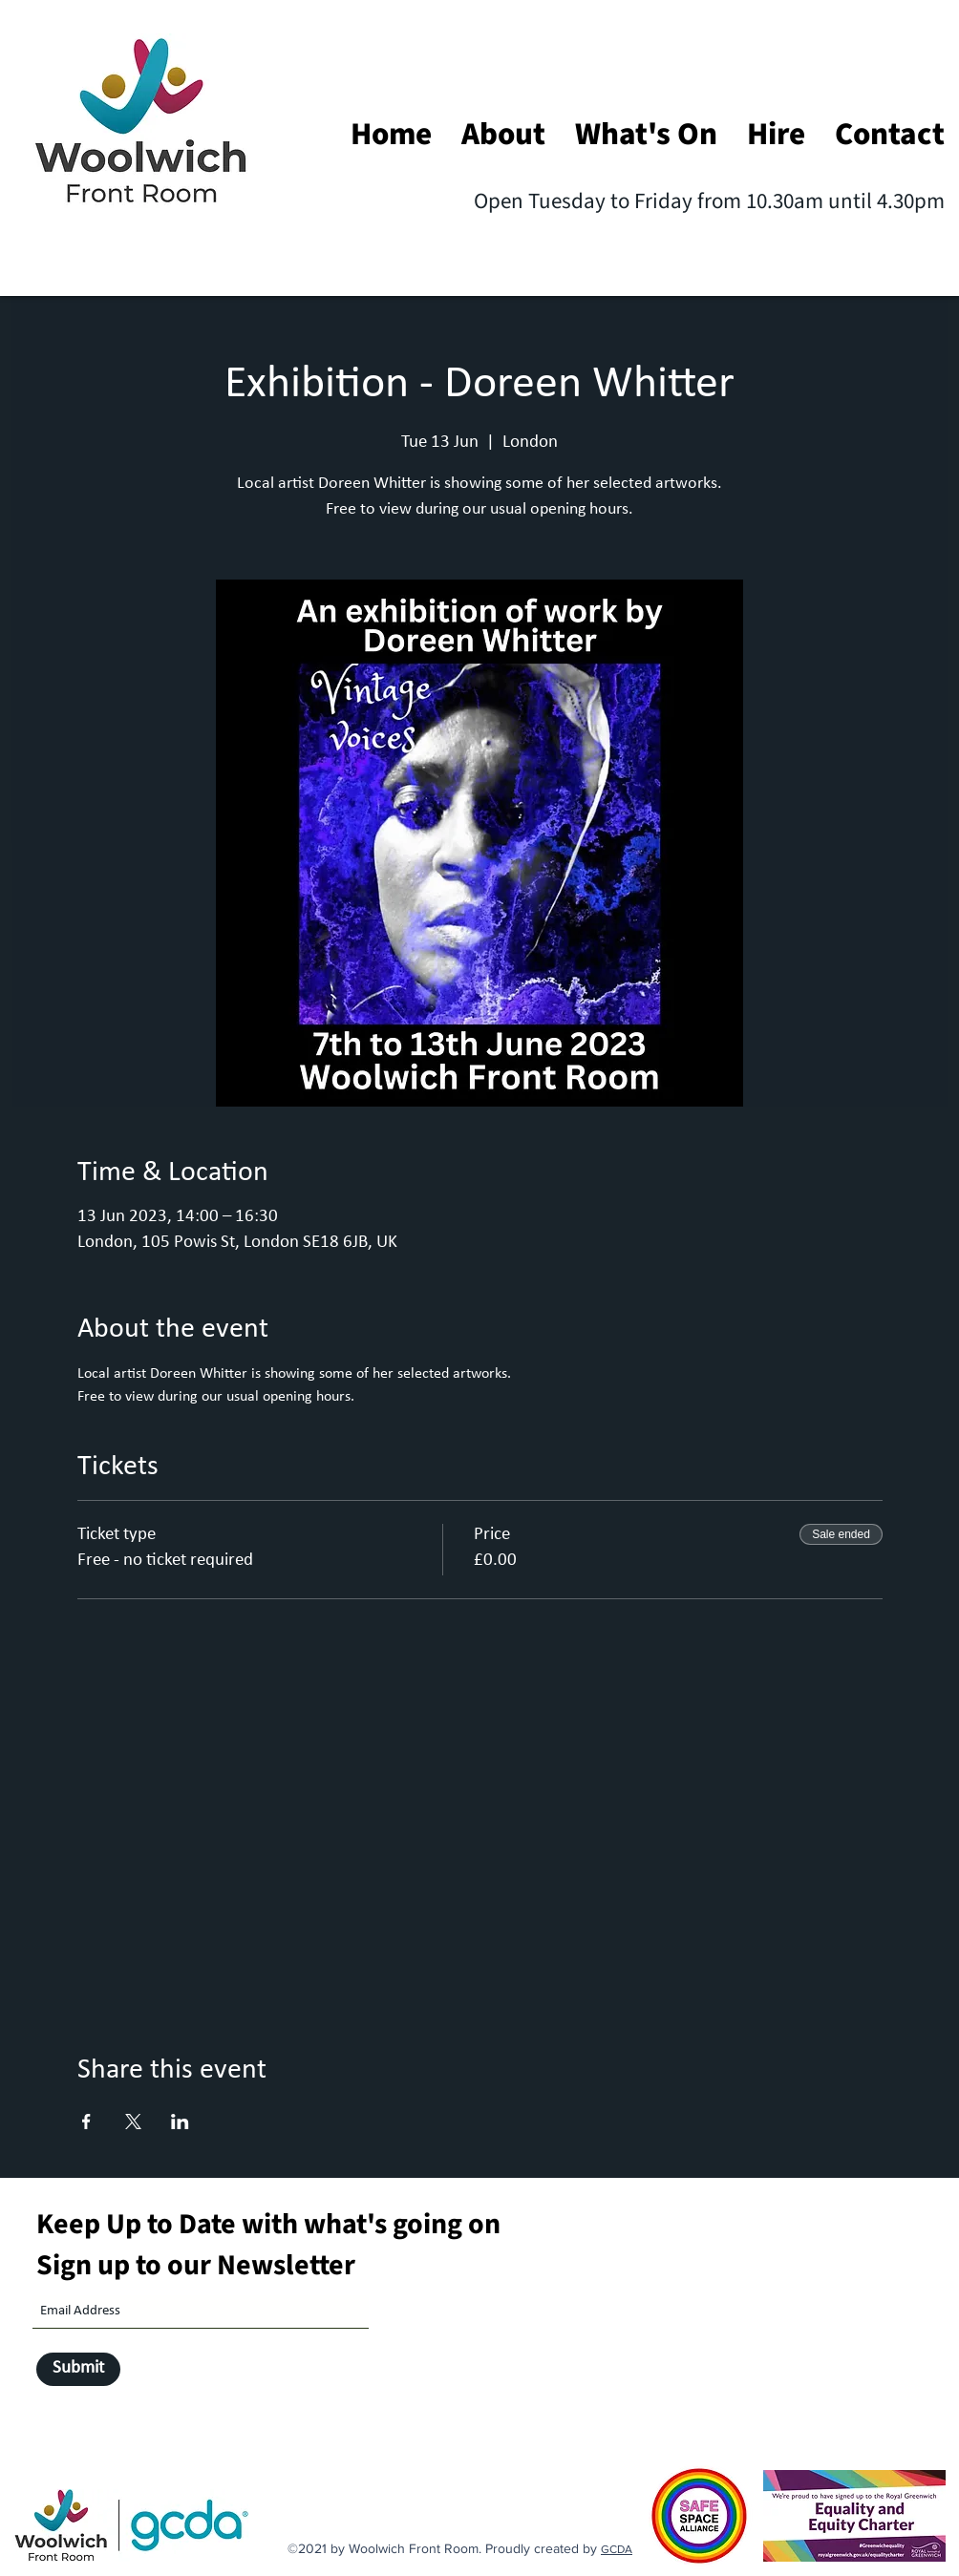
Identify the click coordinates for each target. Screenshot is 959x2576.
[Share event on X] (133, 2121)
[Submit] (78, 2369)
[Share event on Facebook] (86, 2121)
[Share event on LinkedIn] (180, 2121)
